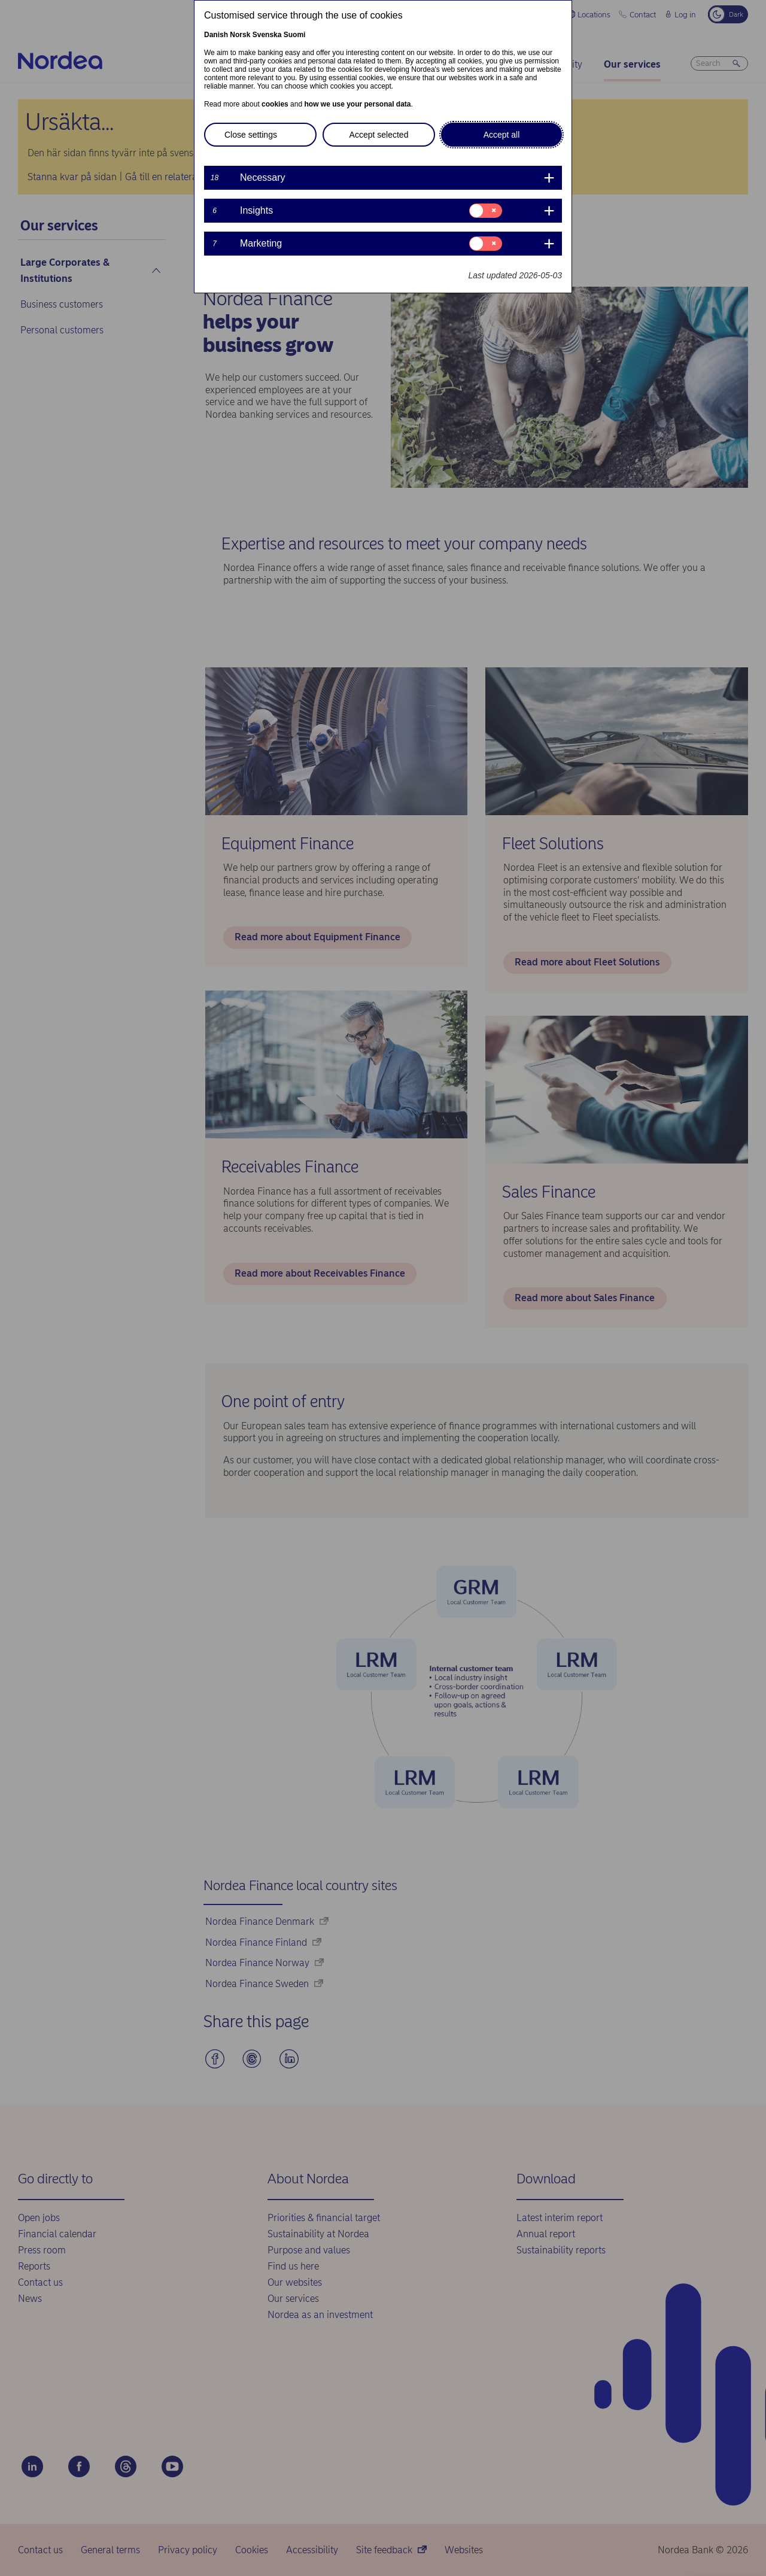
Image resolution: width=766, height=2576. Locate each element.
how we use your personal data (357, 104)
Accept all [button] (502, 134)
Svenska (267, 35)
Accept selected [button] (379, 134)
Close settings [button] (250, 134)
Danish (216, 35)
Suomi (295, 35)
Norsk (240, 35)
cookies (275, 104)
